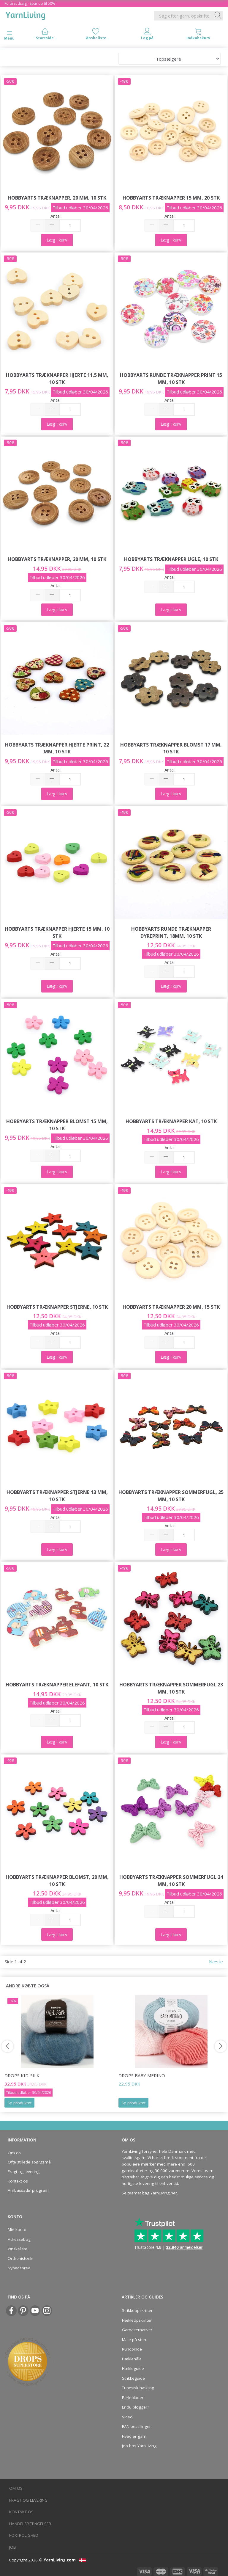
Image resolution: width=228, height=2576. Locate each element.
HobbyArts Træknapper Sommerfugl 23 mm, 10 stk (171, 1688)
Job (12, 2547)
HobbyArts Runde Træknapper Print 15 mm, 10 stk (171, 378)
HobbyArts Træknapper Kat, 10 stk (171, 1121)
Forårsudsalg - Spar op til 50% (29, 3)
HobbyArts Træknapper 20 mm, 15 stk (171, 1306)
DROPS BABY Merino (141, 2075)
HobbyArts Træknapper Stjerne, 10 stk (57, 1306)
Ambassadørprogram (28, 2190)
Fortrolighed (23, 2535)
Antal (55, 216)
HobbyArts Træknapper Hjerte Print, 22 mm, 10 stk (57, 748)
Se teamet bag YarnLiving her (149, 2193)
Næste (216, 1961)
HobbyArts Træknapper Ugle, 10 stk (171, 559)
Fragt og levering (23, 2171)
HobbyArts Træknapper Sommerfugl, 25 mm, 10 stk (171, 1496)
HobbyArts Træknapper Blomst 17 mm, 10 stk (171, 748)
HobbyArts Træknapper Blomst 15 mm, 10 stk (57, 1125)
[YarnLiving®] (25, 14)
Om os (14, 2152)
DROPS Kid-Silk (21, 2075)
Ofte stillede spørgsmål (30, 2162)
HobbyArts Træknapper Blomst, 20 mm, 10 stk (57, 1880)
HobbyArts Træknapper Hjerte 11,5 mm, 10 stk (57, 378)
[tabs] (198, 35)
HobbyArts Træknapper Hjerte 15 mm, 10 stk (57, 932)
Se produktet (19, 2102)
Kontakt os (18, 2181)
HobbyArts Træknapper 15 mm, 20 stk (171, 197)
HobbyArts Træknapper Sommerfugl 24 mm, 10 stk (171, 1880)
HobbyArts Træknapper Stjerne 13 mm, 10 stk (57, 1496)
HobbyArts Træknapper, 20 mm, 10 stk (57, 197)
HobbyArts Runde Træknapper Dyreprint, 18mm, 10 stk (171, 932)
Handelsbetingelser (30, 2523)
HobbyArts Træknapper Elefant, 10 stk (57, 1684)
